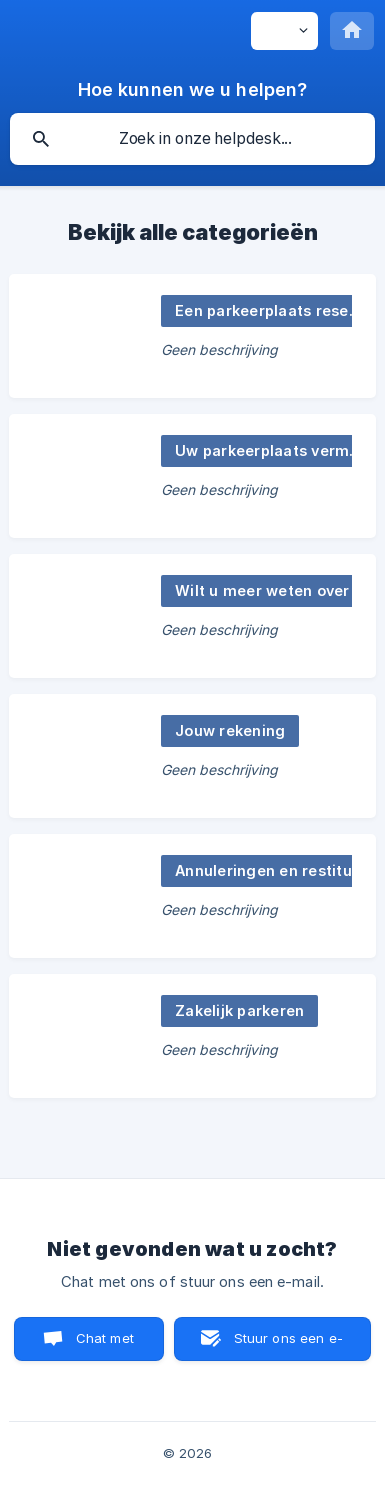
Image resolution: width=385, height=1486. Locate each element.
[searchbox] (192, 139)
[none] (284, 31)
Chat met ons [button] (105, 1345)
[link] (192, 336)
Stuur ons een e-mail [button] (288, 1345)
